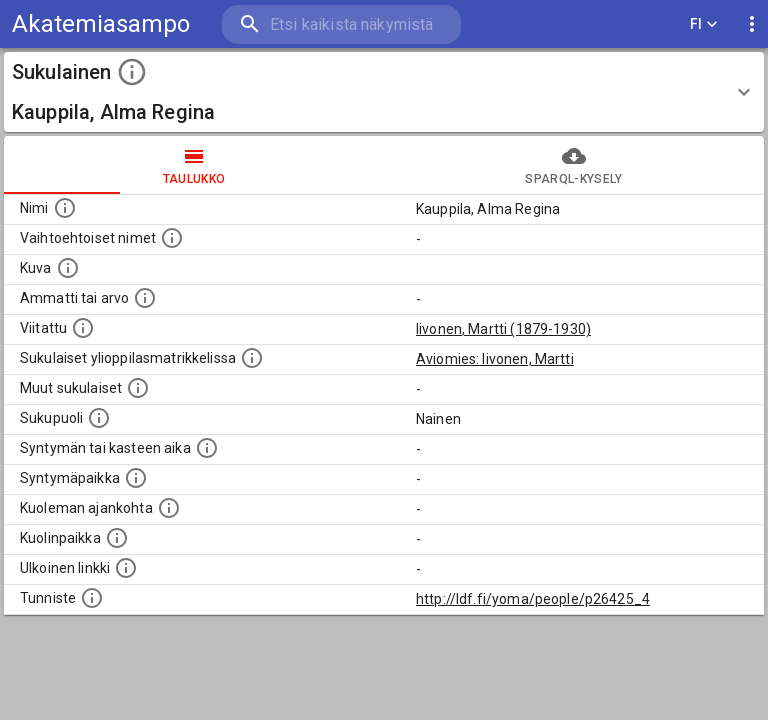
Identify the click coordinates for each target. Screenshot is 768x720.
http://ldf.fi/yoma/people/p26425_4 (533, 599)
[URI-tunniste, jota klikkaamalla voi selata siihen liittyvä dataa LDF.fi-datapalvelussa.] (92, 598)
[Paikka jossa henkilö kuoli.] (117, 538)
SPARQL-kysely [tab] (574, 165)
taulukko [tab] (194, 165)
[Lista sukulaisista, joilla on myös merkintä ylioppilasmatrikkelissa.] (252, 358)
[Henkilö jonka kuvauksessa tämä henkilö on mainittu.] (83, 328)
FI (704, 24)
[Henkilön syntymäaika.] (207, 448)
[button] (384, 92)
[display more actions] (752, 24)
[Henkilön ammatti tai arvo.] (145, 298)
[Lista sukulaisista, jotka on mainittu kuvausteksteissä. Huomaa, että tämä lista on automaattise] (138, 388)
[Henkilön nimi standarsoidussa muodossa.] (65, 208)
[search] (341, 24)
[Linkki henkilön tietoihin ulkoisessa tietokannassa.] (126, 568)
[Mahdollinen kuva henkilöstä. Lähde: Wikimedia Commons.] (68, 268)
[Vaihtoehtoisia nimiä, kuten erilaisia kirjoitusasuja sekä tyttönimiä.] (172, 238)
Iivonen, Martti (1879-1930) (503, 329)
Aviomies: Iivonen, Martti (495, 359)
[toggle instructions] (132, 72)
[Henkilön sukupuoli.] (99, 418)
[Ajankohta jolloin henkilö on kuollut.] (169, 508)
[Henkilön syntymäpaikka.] (136, 478)
